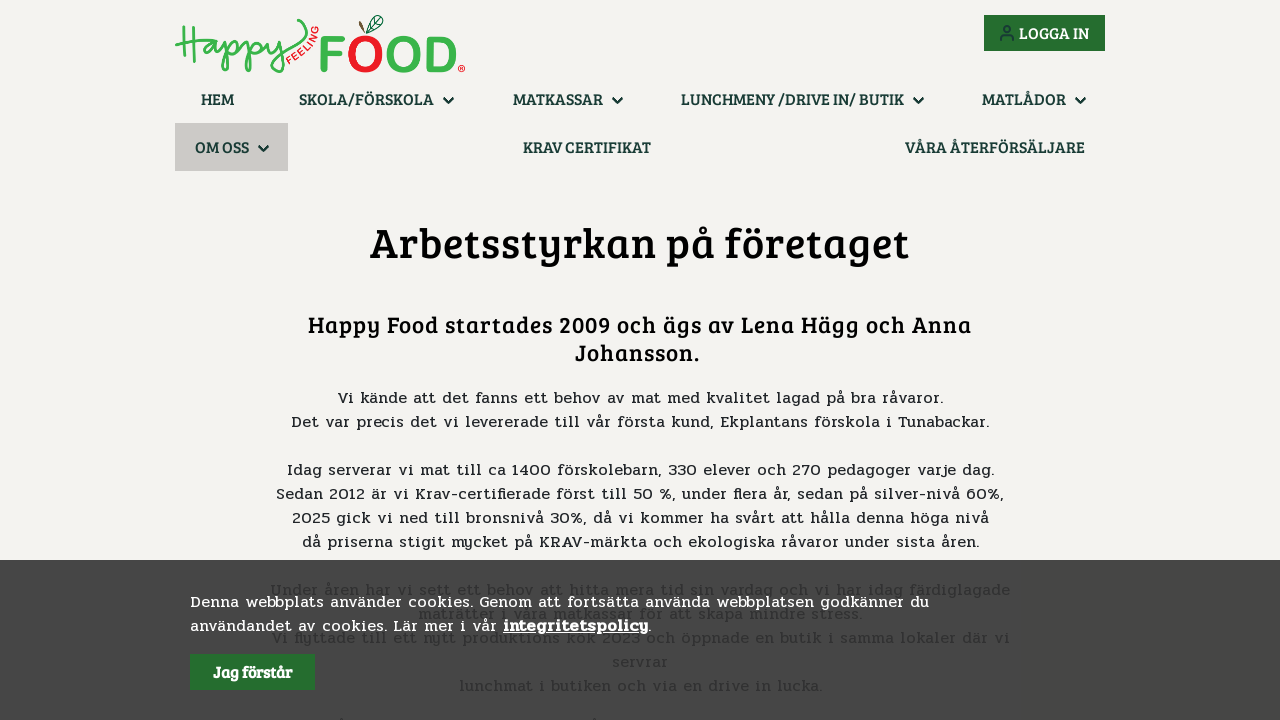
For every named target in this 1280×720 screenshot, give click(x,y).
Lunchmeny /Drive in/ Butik (792, 98)
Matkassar (558, 98)
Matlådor (1024, 98)
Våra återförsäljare (995, 146)
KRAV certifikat (587, 146)
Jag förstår (252, 671)
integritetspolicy (575, 625)
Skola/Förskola (366, 98)
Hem (217, 98)
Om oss (222, 146)
